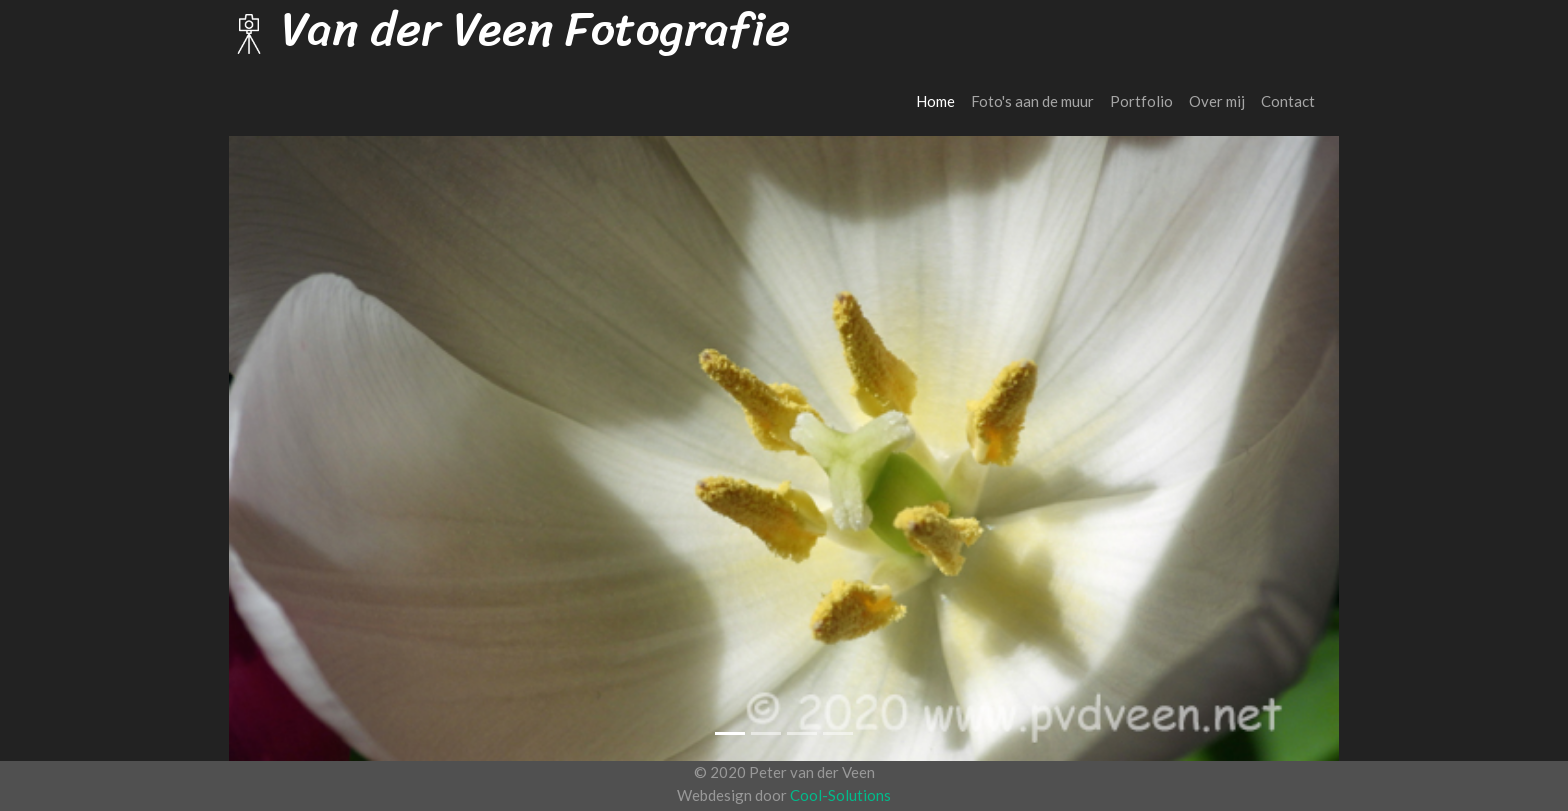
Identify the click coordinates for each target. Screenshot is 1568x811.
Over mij (1217, 101)
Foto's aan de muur (1032, 101)
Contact (1288, 101)
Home (939, 99)
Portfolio (1141, 101)
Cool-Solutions (840, 795)
